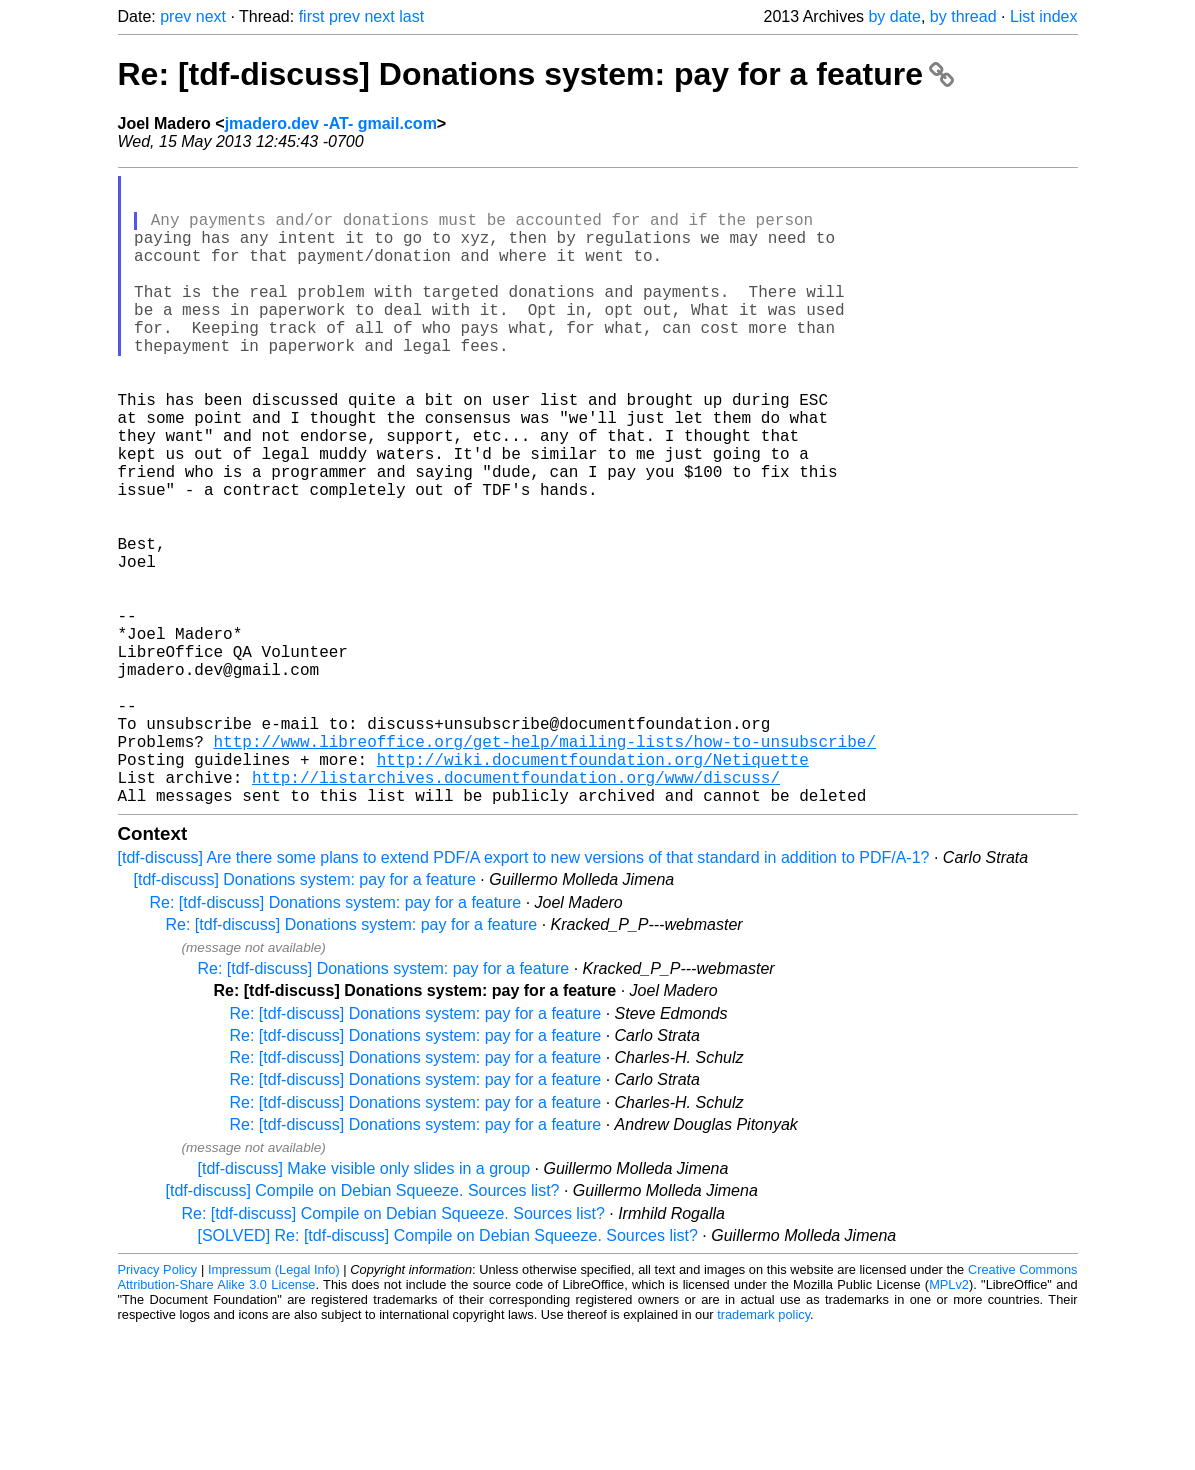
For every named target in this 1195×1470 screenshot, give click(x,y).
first (312, 16)
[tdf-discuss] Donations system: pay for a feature (305, 1019)
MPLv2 (949, 1424)
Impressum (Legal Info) (274, 1409)
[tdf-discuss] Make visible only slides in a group (364, 1308)
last (411, 16)
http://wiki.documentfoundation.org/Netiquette (593, 891)
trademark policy (763, 1454)
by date (894, 16)
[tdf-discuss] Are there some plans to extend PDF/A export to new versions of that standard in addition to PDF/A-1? (524, 997)
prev (175, 16)
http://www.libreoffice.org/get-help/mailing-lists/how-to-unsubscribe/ (545, 869)
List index (1044, 16)
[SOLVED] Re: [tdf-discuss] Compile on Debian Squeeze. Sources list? (448, 1375)
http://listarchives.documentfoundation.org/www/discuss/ (516, 913)
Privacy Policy (158, 1409)
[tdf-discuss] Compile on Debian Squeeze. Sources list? (363, 1330)
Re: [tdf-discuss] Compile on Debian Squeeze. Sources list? (393, 1353)
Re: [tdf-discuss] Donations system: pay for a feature (536, 74)
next (211, 16)
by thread (963, 16)
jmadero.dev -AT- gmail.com (331, 123)
